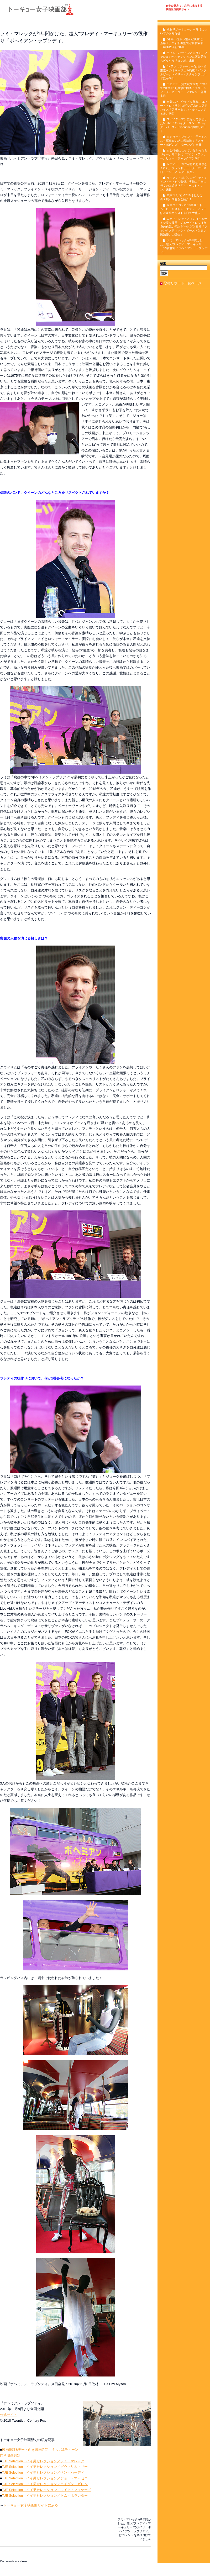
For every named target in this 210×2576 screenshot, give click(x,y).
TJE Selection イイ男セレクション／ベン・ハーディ (43, 2472)
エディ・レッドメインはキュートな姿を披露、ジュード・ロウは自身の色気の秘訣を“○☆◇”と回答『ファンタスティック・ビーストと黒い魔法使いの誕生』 (183, 226)
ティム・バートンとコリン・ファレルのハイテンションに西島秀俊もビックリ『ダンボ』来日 (183, 56)
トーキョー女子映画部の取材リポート (105, 10)
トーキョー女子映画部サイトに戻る (30, 2505)
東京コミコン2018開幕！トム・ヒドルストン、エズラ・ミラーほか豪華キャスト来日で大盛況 (183, 208)
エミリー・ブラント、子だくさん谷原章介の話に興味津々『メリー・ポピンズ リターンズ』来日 (183, 140)
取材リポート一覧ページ (182, 283)
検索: (163, 263)
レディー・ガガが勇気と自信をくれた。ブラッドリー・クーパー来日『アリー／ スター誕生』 (183, 168)
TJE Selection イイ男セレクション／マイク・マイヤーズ (46, 2490)
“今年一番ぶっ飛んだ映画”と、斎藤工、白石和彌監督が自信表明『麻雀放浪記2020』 (183, 43)
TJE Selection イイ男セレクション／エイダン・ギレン (45, 2484)
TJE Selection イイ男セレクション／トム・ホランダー (45, 2496)
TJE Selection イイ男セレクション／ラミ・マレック (43, 2461)
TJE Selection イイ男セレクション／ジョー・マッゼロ (45, 2478)
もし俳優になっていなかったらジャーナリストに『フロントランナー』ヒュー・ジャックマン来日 (183, 154)
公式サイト (8, 2415)
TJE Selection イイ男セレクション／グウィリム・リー (45, 2467)
